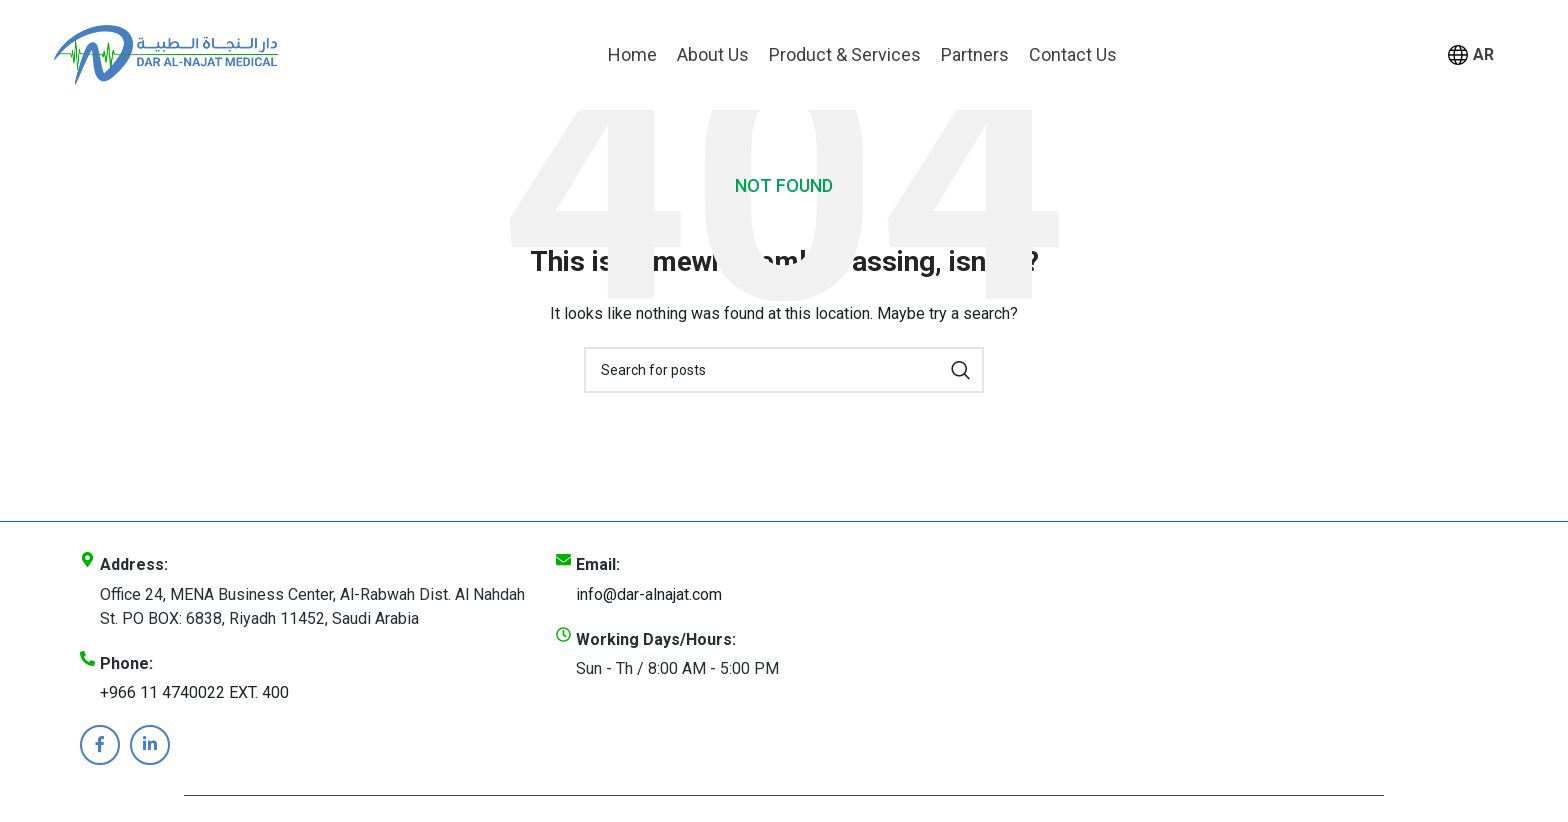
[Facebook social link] (100, 745)
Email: (598, 564)
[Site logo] (165, 53)
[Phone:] (87, 658)
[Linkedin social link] (150, 745)
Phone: (126, 663)
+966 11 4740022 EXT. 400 (194, 692)
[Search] (784, 370)
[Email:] (563, 559)
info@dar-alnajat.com (649, 594)
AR (1471, 55)
